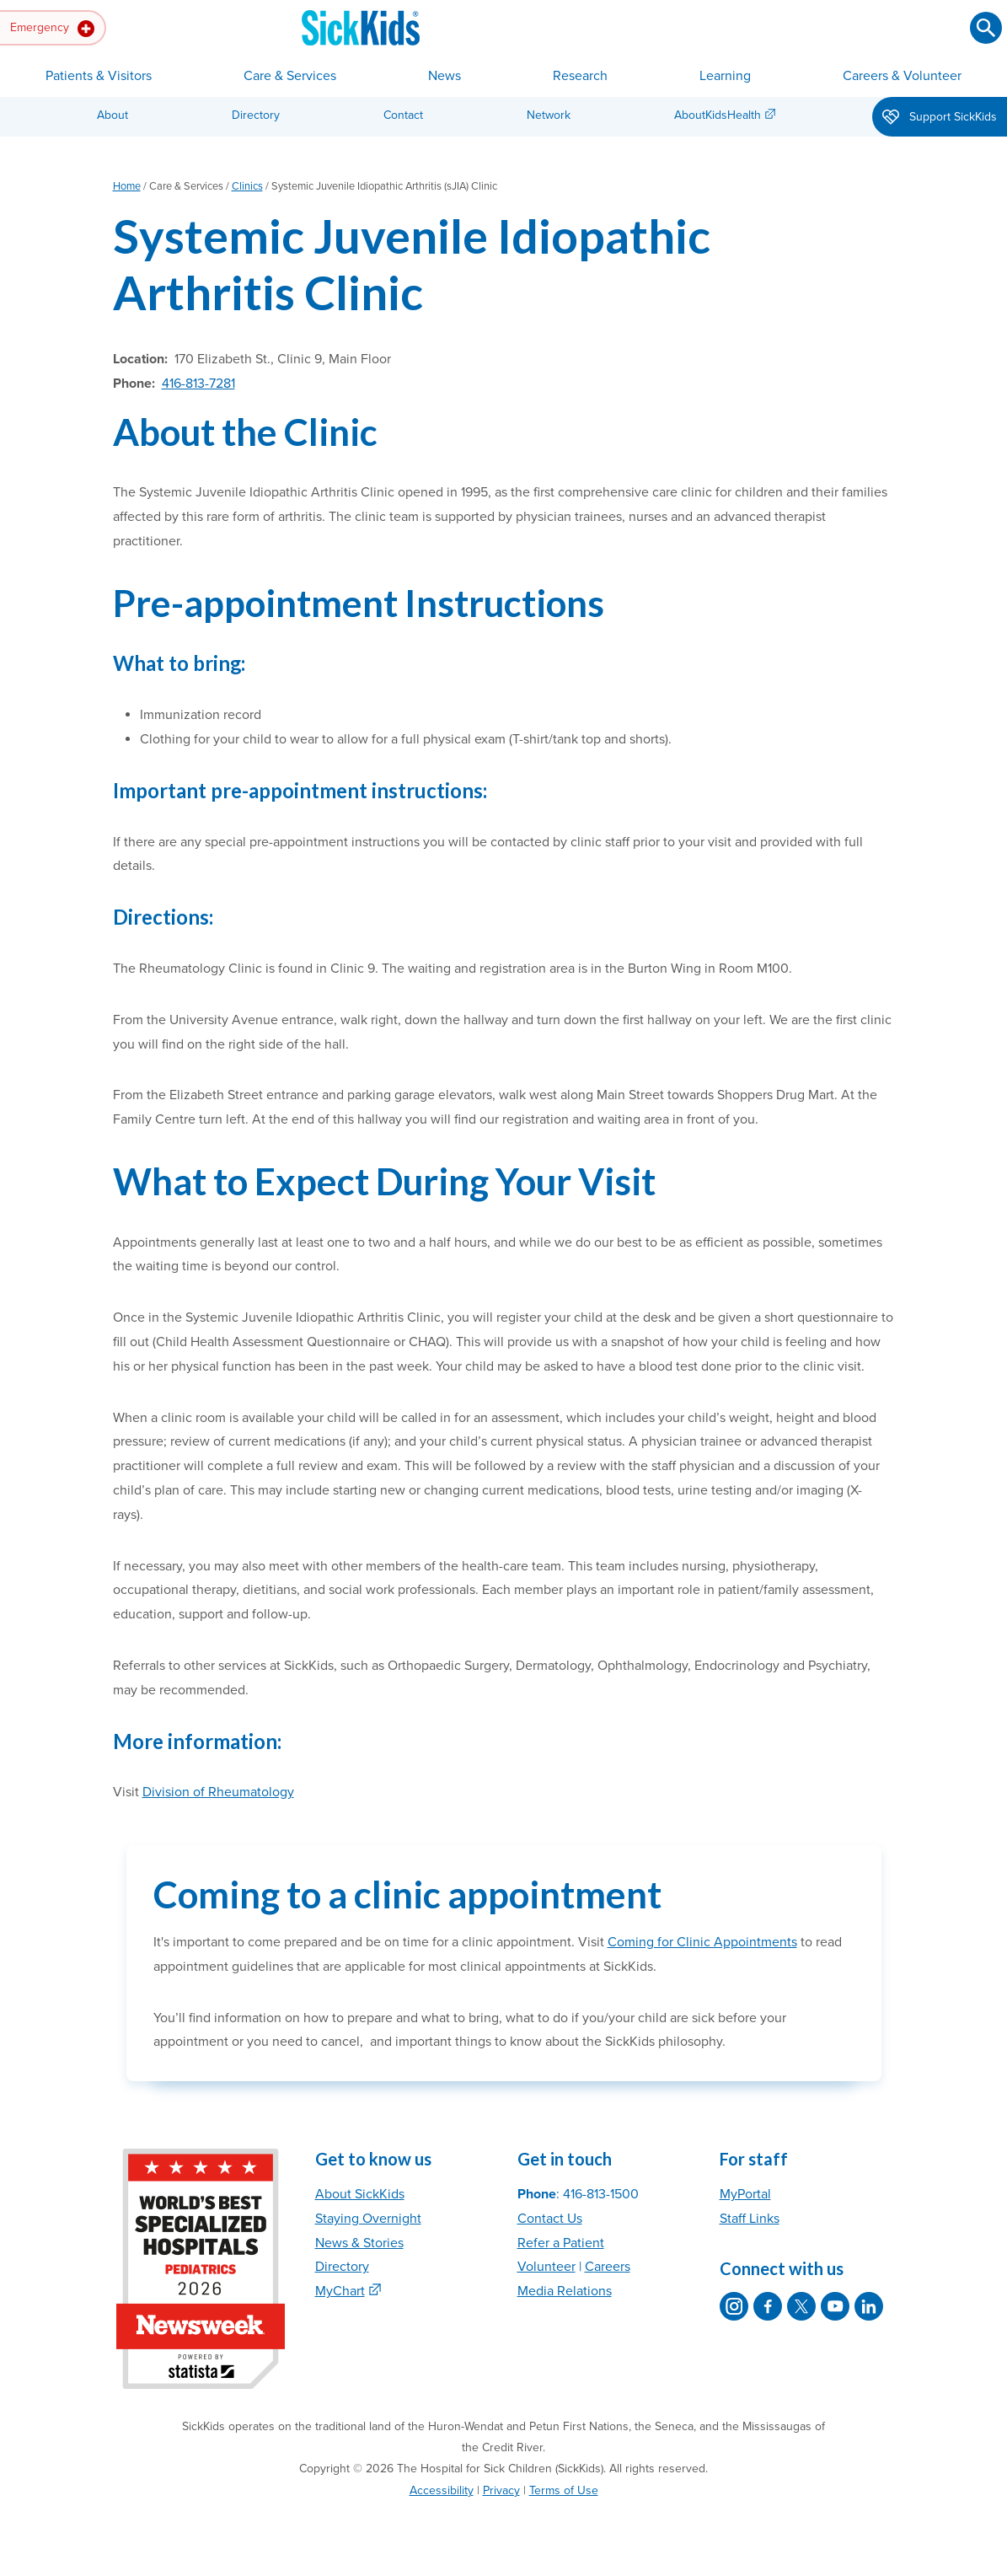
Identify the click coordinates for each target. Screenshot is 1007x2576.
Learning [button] (725, 75)
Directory (256, 115)
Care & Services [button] (290, 75)
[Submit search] (986, 28)
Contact (403, 115)
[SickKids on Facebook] (767, 2306)
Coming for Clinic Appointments (702, 1942)
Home (127, 186)
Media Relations (564, 2291)
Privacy (501, 2490)
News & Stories (359, 2243)
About (112, 115)
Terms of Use (563, 2490)
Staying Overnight (368, 2218)
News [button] (444, 75)
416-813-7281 (198, 383)
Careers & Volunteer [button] (902, 75)
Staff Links (749, 2218)
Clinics (247, 186)
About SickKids (359, 2194)
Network (548, 115)
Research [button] (580, 75)
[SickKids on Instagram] (734, 2306)
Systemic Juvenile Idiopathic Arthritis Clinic (411, 263)
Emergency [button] (52, 28)
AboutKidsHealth (717, 115)
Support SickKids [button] (939, 118)
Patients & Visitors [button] (99, 75)
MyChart (340, 2291)
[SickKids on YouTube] (835, 2306)
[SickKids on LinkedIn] (868, 2306)
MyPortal (745, 2194)
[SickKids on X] (801, 2306)
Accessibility (442, 2490)
